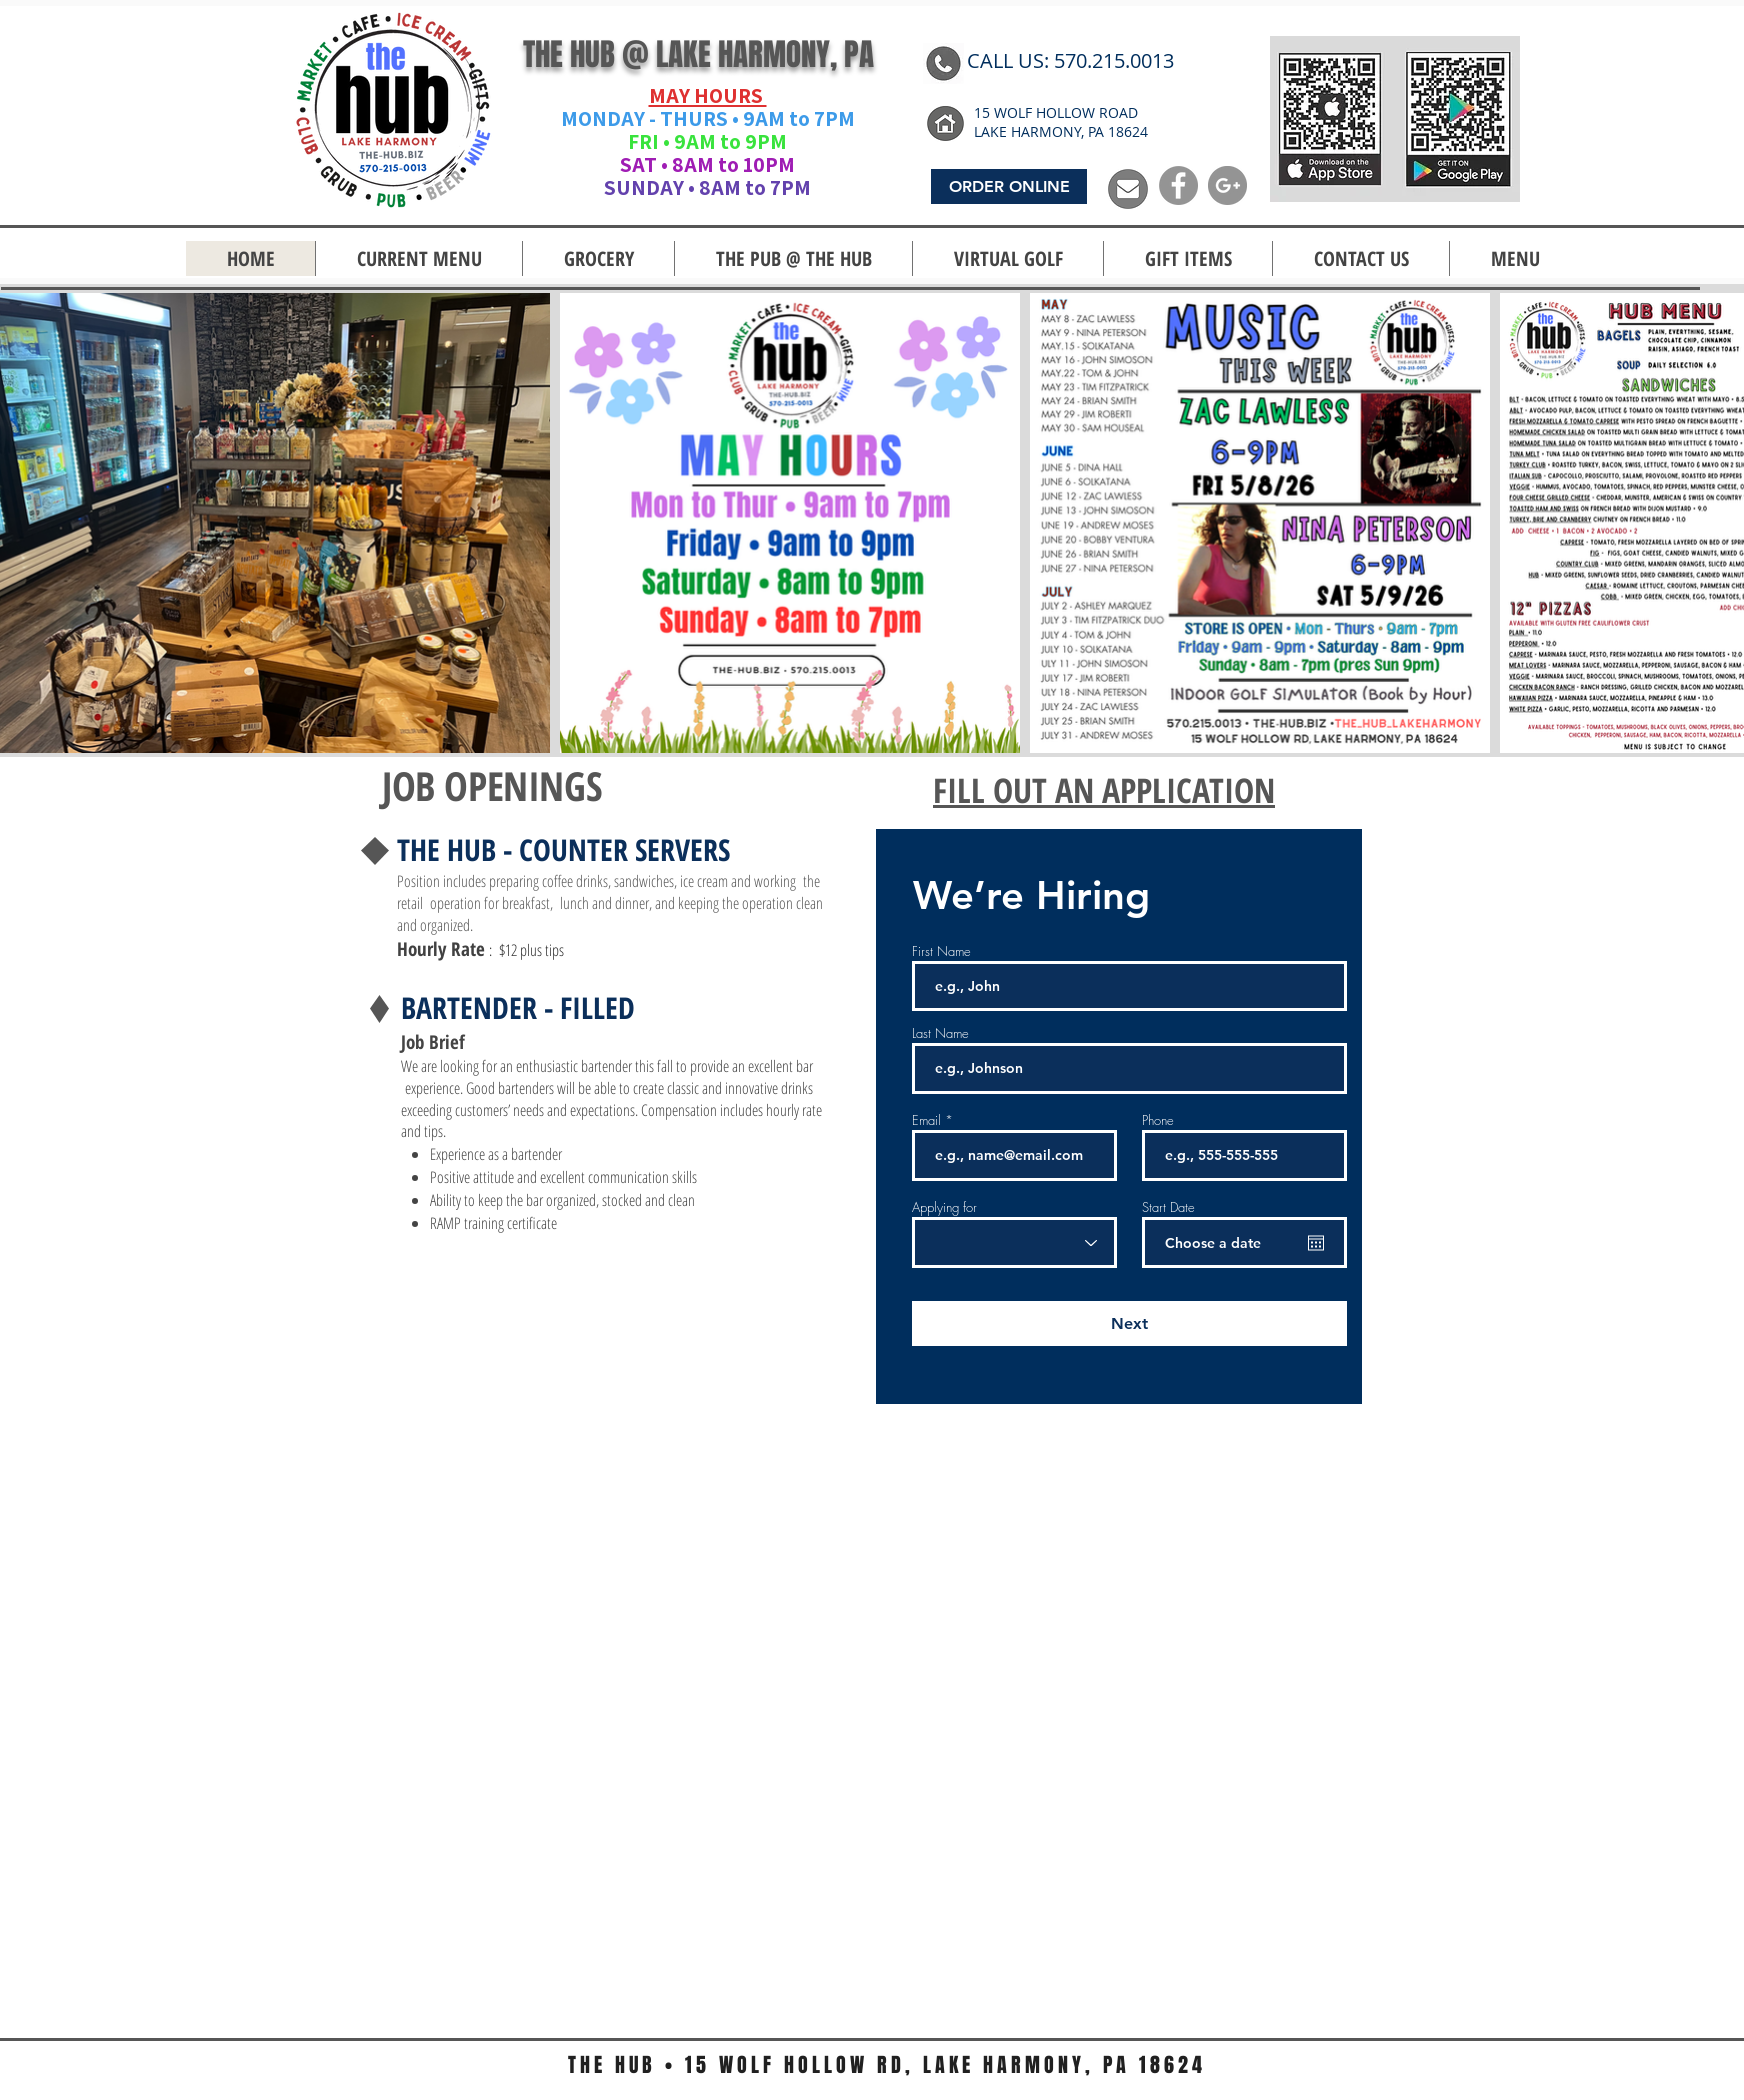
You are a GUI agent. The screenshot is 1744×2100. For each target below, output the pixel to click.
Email (926, 1120)
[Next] (1129, 1323)
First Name (941, 951)
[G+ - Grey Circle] (1227, 185)
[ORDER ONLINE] (1009, 186)
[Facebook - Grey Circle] (1178, 185)
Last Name (940, 1033)
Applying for (944, 1207)
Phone (1158, 1120)
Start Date (1168, 1207)
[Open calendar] (1316, 1243)
